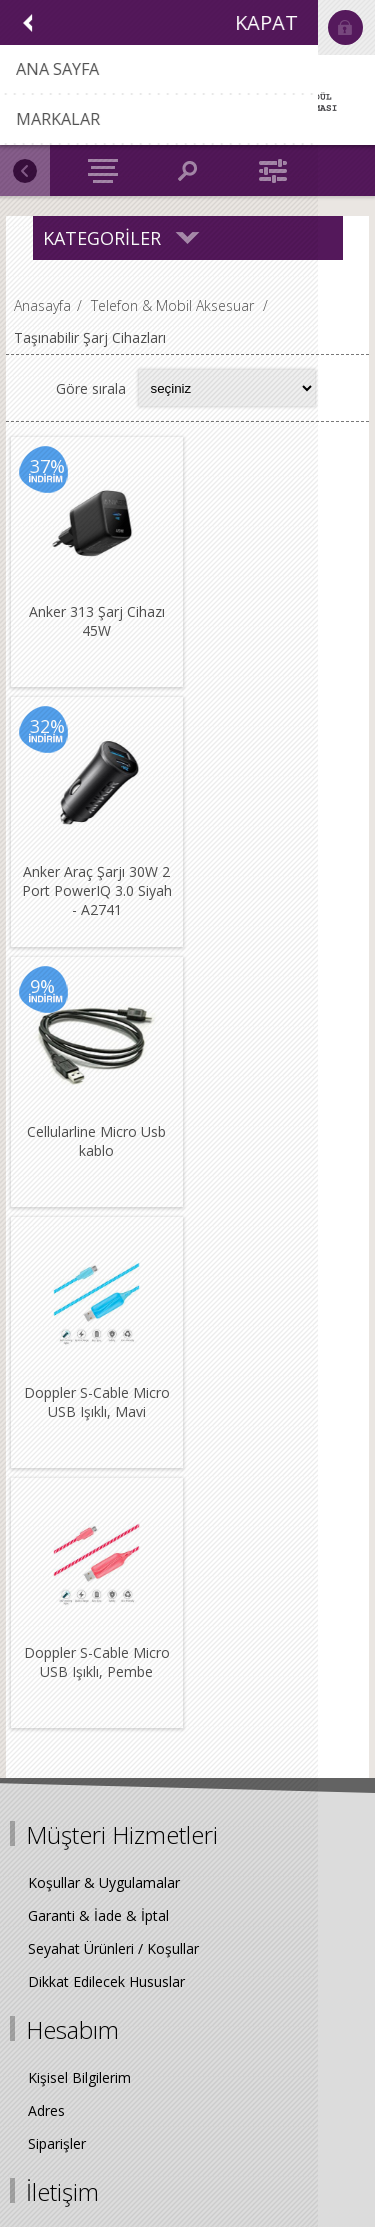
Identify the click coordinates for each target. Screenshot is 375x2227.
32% (228, 466)
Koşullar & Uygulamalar (104, 1358)
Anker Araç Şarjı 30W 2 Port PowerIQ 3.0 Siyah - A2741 (277, 629)
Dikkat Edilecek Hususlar (106, 1457)
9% (42, 725)
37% (47, 466)
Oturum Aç (345, 27)
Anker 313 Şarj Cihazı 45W (96, 620)
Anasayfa (42, 305)
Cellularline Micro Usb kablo (96, 879)
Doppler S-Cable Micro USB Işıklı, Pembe (96, 1138)
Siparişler (57, 1619)
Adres (46, 1586)
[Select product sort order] (227, 388)
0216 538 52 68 (108, 1722)
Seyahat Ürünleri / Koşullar (113, 1424)
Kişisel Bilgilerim (79, 1553)
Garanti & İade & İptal (98, 1391)
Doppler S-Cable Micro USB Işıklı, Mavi (277, 879)
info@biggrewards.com (132, 1769)
